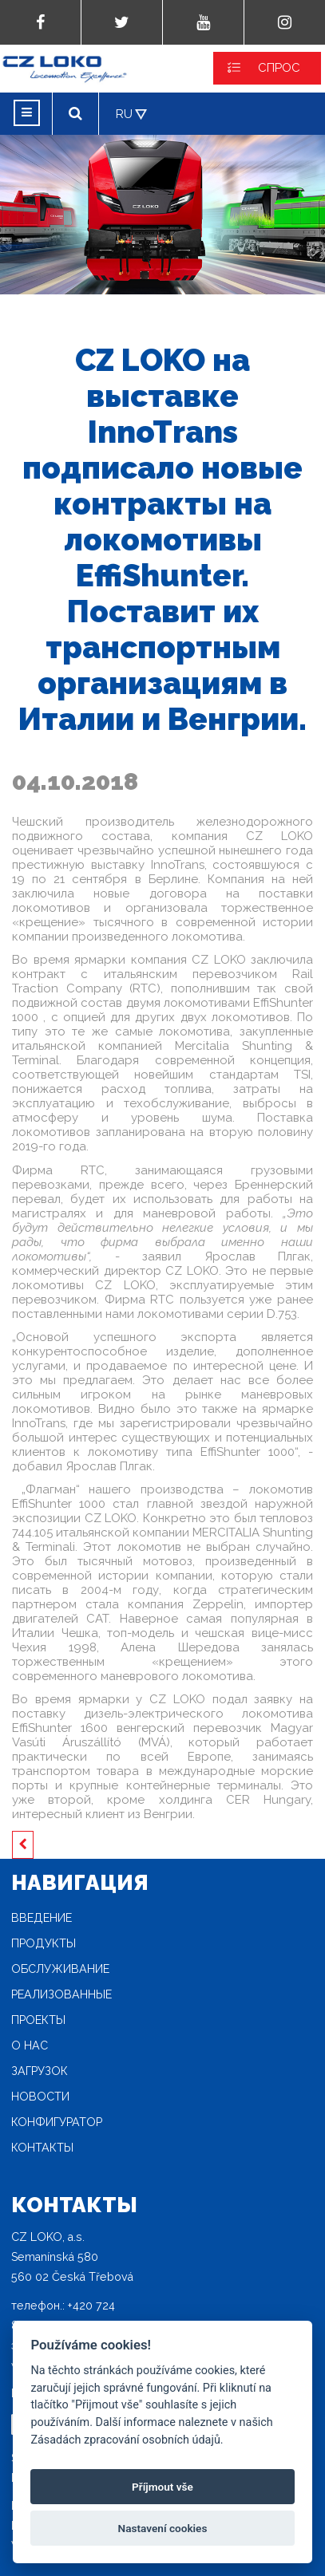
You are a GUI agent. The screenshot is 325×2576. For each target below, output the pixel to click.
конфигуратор (56, 2122)
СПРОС (279, 68)
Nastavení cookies (163, 2528)
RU (124, 114)
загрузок (39, 2071)
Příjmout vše (162, 2486)
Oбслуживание (60, 1969)
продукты (43, 1943)
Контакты (42, 2147)
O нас (29, 2045)
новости (40, 2096)
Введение (41, 1917)
